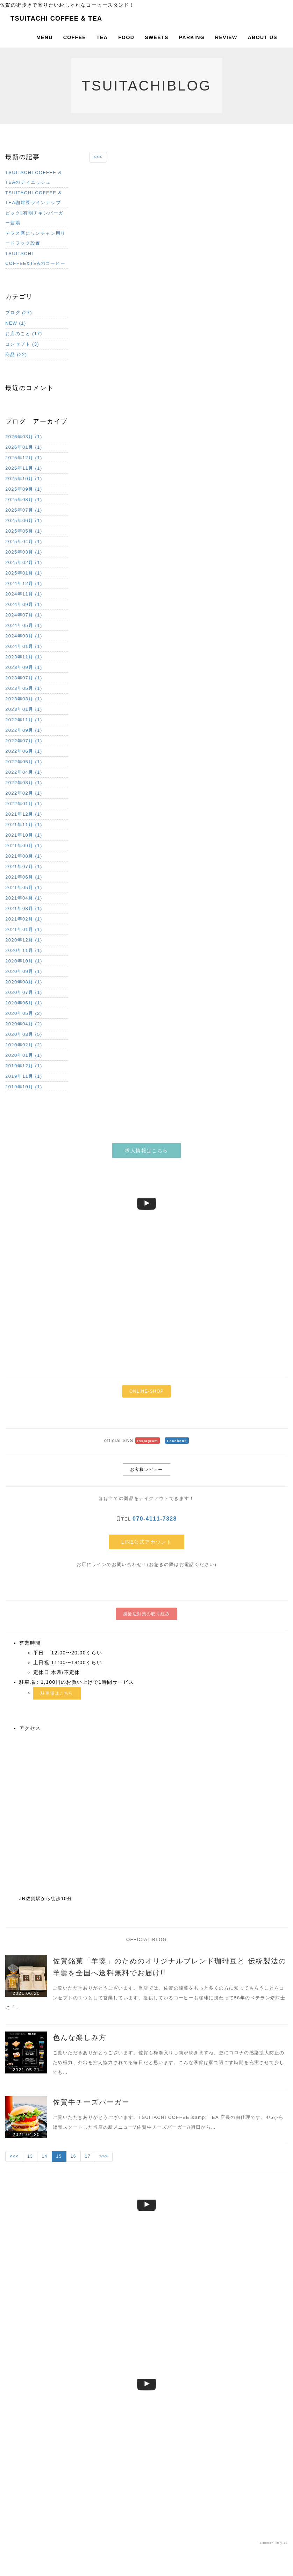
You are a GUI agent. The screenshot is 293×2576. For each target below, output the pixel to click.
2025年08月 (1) (23, 499)
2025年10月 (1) (23, 478)
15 (59, 2156)
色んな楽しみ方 (80, 2037)
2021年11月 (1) (23, 824)
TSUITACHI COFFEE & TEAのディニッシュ (33, 177)
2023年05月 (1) (23, 688)
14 (44, 2156)
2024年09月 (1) (23, 604)
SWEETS (157, 37)
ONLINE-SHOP (146, 1391)
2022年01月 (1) (23, 803)
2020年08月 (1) (23, 981)
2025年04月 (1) (23, 541)
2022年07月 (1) (23, 740)
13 (30, 2156)
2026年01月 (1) (23, 447)
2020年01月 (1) (23, 1055)
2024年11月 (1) (23, 594)
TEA (102, 37)
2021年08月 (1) (23, 856)
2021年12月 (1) (23, 814)
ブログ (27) (18, 312)
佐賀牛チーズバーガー (91, 2102)
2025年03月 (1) (23, 552)
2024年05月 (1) (23, 625)
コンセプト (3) (22, 344)
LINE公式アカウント (146, 1542)
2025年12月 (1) (23, 457)
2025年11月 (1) (23, 468)
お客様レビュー (146, 1469)
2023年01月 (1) (23, 709)
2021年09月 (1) (23, 845)
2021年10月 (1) (23, 835)
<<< (98, 156)
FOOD (126, 37)
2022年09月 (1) (23, 730)
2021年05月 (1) (23, 887)
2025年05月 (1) (23, 531)
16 (73, 2156)
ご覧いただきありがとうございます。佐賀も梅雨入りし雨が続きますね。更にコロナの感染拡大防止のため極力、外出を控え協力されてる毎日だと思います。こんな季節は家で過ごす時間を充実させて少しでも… (168, 2062)
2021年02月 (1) (23, 919)
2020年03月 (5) (23, 1034)
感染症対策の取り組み (146, 1613)
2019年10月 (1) (23, 1086)
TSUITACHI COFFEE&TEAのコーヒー (35, 258)
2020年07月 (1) (23, 992)
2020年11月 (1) (23, 950)
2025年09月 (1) (23, 489)
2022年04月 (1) (23, 772)
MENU (44, 37)
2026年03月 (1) (23, 436)
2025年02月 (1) (23, 562)
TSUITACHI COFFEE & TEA (56, 18)
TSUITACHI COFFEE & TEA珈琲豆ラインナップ (33, 197)
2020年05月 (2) (23, 1013)
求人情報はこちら (146, 1150)
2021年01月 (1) (23, 929)
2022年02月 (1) (23, 793)
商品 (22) (16, 354)
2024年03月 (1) (23, 635)
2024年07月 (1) (23, 615)
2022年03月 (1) (23, 782)
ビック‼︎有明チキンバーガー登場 (34, 217)
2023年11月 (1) (23, 656)
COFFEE (74, 37)
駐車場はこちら (57, 1693)
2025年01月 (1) (23, 573)
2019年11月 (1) (23, 1076)
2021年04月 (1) (23, 898)
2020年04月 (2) (23, 1023)
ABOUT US (262, 37)
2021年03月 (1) (23, 908)
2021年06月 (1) (23, 877)
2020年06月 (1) (23, 1002)
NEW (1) (15, 323)
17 (88, 2156)
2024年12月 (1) (23, 583)
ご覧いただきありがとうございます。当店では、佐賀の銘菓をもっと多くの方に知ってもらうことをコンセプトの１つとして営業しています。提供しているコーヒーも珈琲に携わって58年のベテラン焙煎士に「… (145, 1997)
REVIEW (226, 37)
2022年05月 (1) (23, 761)
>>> (103, 2156)
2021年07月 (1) (23, 866)
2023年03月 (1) (23, 698)
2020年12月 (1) (23, 940)
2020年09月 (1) (23, 971)
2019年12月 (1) (23, 1065)
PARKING (192, 37)
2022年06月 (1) (23, 751)
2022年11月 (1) (23, 719)
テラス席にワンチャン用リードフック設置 (35, 238)
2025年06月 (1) (23, 520)
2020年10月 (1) (23, 961)
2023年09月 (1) (23, 667)
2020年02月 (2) (23, 1044)
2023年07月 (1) (23, 677)
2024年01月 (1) (23, 646)
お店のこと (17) (23, 333)
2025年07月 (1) (23, 510)
